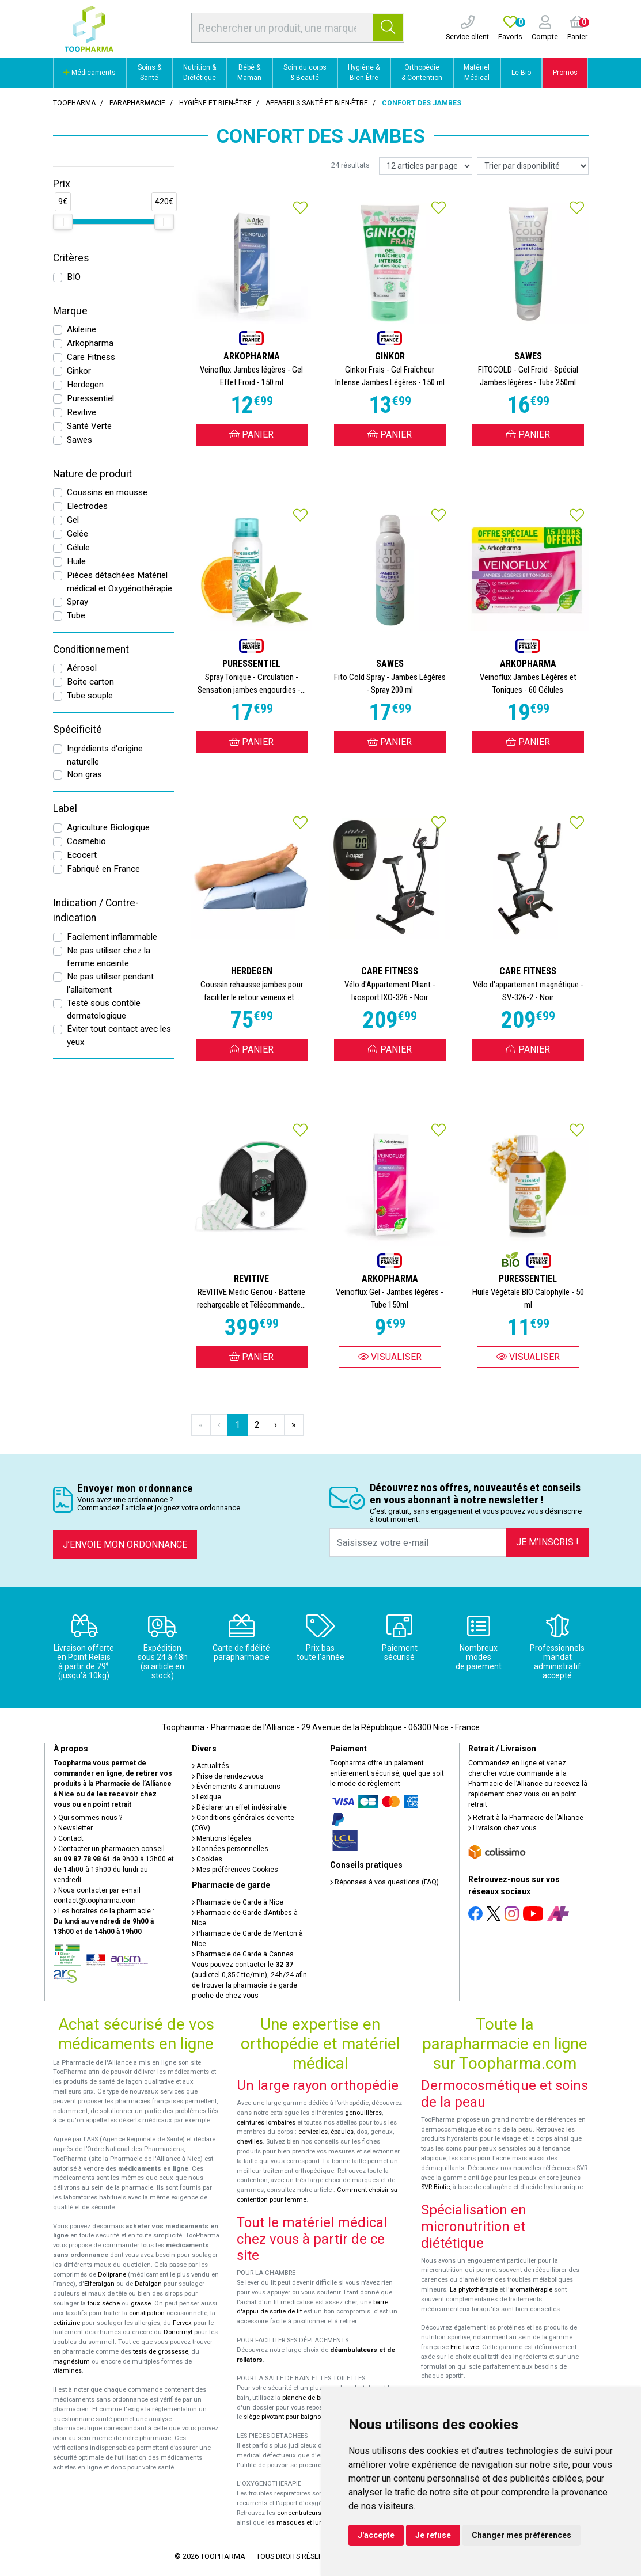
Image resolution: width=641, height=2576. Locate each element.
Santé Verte (89, 426)
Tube (76, 615)
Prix (61, 183)
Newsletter (73, 1828)
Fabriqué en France (103, 869)
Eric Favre (464, 2347)
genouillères (363, 2113)
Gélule (78, 547)
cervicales (313, 2132)
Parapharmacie (137, 103)
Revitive (81, 412)
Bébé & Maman (249, 72)
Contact (69, 1838)
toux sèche (104, 2303)
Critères (71, 258)
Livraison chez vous (502, 1828)
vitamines (67, 2370)
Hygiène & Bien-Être (364, 72)
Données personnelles (230, 1849)
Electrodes (87, 506)
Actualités (210, 1766)
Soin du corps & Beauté (305, 72)
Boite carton (90, 682)
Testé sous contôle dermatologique (104, 1009)
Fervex (182, 2323)
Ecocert (82, 855)
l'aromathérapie (529, 2289)
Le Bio (521, 73)
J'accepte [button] (376, 2535)
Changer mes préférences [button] (521, 2535)
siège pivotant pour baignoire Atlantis (298, 2417)
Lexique (206, 1797)
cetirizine (66, 2323)
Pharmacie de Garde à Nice (237, 1902)
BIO (74, 277)
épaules (342, 2132)
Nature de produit (92, 474)
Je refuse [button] (433, 2535)
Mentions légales (222, 1838)
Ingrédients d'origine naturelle (105, 755)
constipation (147, 2313)
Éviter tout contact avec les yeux (119, 1035)
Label (65, 808)
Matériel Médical (477, 72)
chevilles (250, 2141)
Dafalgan (148, 2284)
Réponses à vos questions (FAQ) (384, 1882)
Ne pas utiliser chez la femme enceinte (108, 957)
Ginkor (79, 371)
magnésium (71, 2361)
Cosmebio (86, 841)
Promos (565, 73)
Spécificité (77, 729)
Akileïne (81, 329)
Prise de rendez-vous (228, 1776)
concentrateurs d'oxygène (315, 2513)
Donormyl (178, 2332)
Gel (73, 520)
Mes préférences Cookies (235, 1869)
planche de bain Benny (315, 2398)
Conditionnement (91, 649)
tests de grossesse (160, 2351)
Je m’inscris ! (547, 1542)
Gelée (77, 534)
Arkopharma (90, 343)
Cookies (207, 1859)
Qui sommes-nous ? (88, 1818)
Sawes (79, 440)
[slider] (63, 222)
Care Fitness (91, 357)
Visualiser (390, 1356)
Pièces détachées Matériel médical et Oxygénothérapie (119, 582)
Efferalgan (99, 2284)
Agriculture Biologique (108, 827)
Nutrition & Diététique (199, 72)
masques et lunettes (306, 2522)
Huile (76, 561)
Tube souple (90, 695)
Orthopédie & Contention (421, 72)
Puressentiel (90, 398)
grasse (141, 2303)
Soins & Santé (149, 72)
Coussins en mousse (107, 492)
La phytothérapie (474, 2289)
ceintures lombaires (266, 2122)
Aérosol (82, 668)
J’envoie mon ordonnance (125, 1544)
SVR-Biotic (435, 2187)
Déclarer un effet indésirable (239, 1807)
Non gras (84, 774)
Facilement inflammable (112, 937)
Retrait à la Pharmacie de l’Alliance (525, 1818)
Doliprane (112, 2274)
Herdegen (85, 384)
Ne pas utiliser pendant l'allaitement (110, 983)
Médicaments (89, 73)
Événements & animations (236, 1787)
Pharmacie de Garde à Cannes (243, 1954)
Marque (70, 311)
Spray (77, 601)
